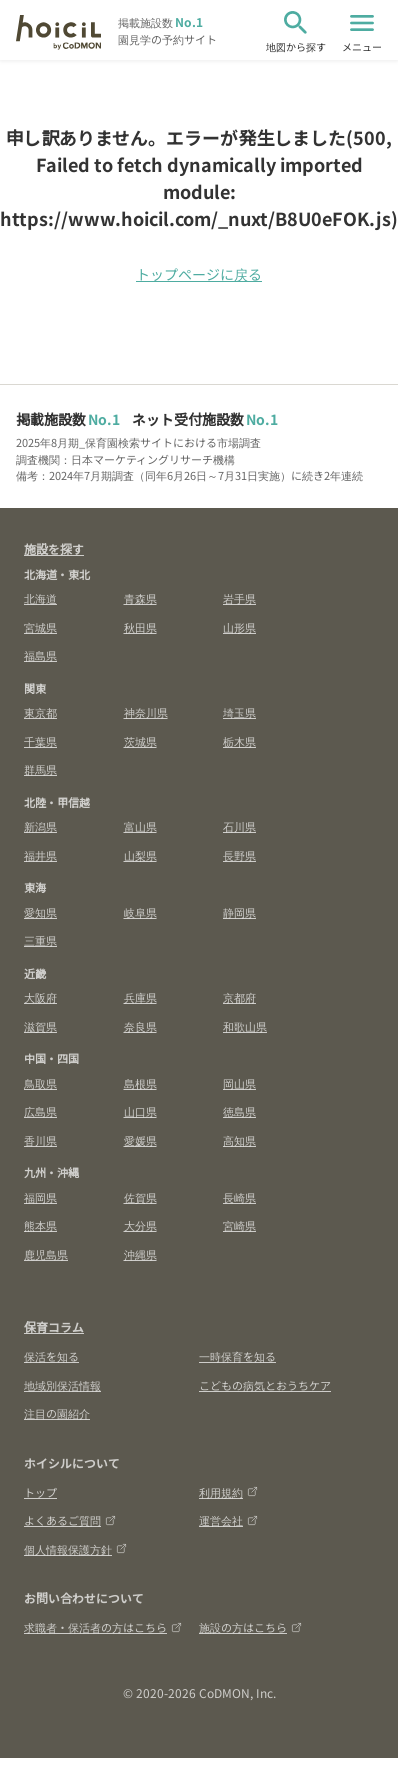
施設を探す (54, 548)
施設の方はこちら (250, 1627)
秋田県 (140, 627)
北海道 (40, 598)
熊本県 (40, 1225)
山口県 (140, 1111)
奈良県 (140, 1026)
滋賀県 (40, 1026)
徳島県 (239, 1111)
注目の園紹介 (57, 1413)
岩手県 (239, 598)
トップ (40, 1492)
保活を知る (51, 1356)
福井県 (40, 855)
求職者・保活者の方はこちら (103, 1627)
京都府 (239, 997)
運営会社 (228, 1520)
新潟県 (40, 826)
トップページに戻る (199, 274)
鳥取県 (40, 1083)
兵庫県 (140, 997)
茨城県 (140, 741)
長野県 (239, 855)
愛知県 (40, 912)
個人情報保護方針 (75, 1549)
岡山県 (239, 1083)
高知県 (239, 1140)
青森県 (140, 598)
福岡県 (40, 1197)
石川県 (239, 826)
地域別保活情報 (62, 1385)
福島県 (40, 655)
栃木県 (239, 741)
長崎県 (239, 1197)
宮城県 (40, 627)
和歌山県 (245, 1026)
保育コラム (54, 1326)
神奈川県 (146, 712)
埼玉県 (239, 712)
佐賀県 (140, 1197)
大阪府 (40, 997)
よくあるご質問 (70, 1520)
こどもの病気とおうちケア (265, 1385)
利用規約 (228, 1492)
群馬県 (40, 769)
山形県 (239, 627)
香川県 (40, 1140)
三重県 (40, 940)
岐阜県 (140, 912)
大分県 (140, 1225)
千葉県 (40, 741)
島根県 (140, 1083)
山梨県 (140, 855)
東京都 (40, 712)
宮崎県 (239, 1225)
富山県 (140, 826)
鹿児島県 (46, 1254)
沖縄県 (140, 1254)
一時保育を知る (237, 1356)
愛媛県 (140, 1140)
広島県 (40, 1111)
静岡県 (239, 912)
